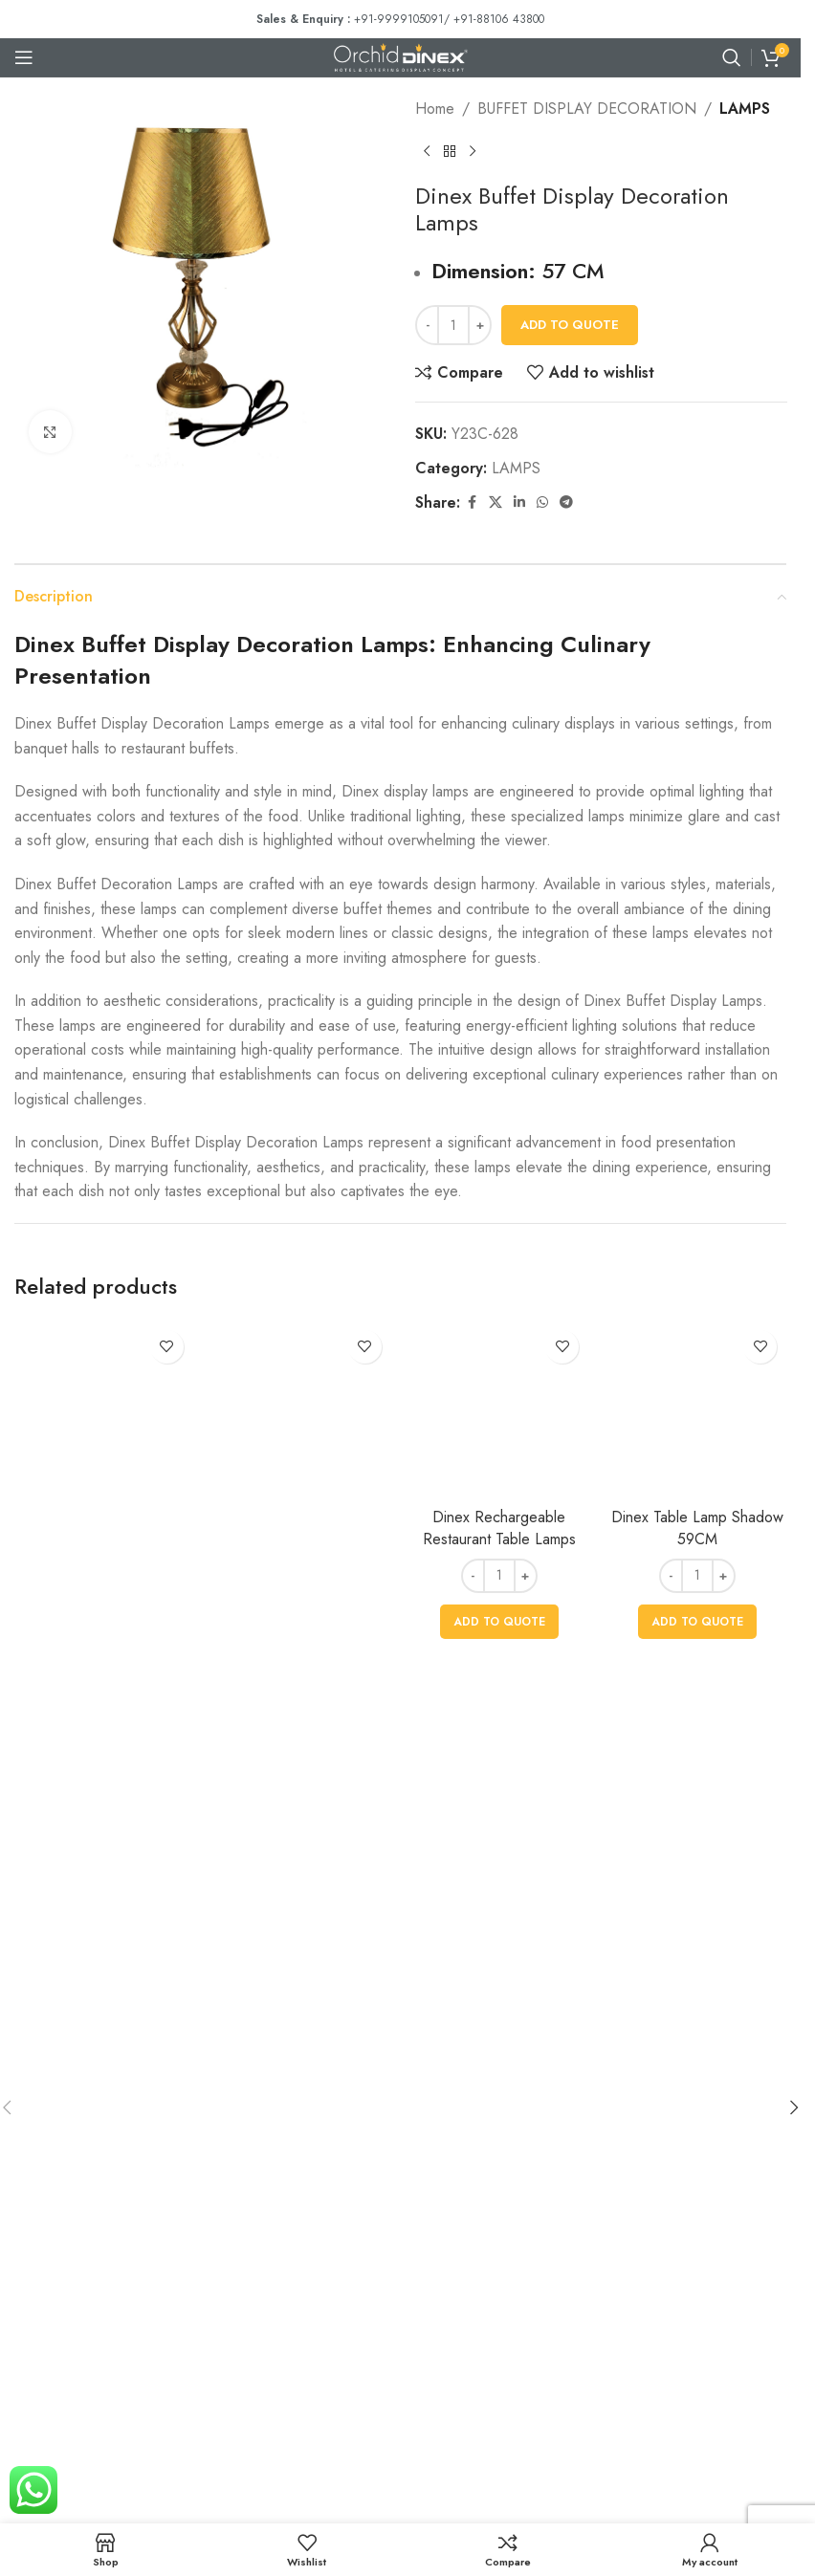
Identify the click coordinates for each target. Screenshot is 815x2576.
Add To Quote (569, 325)
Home (434, 109)
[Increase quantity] (480, 325)
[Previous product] (426, 152)
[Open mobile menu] (24, 57)
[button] (794, 2107)
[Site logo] (401, 56)
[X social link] (495, 502)
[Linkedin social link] (519, 502)
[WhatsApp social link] (542, 502)
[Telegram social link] (566, 502)
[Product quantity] (453, 325)
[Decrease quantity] (427, 325)
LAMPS (744, 109)
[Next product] (472, 152)
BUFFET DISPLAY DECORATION (586, 109)
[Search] (732, 57)
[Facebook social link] (471, 502)
